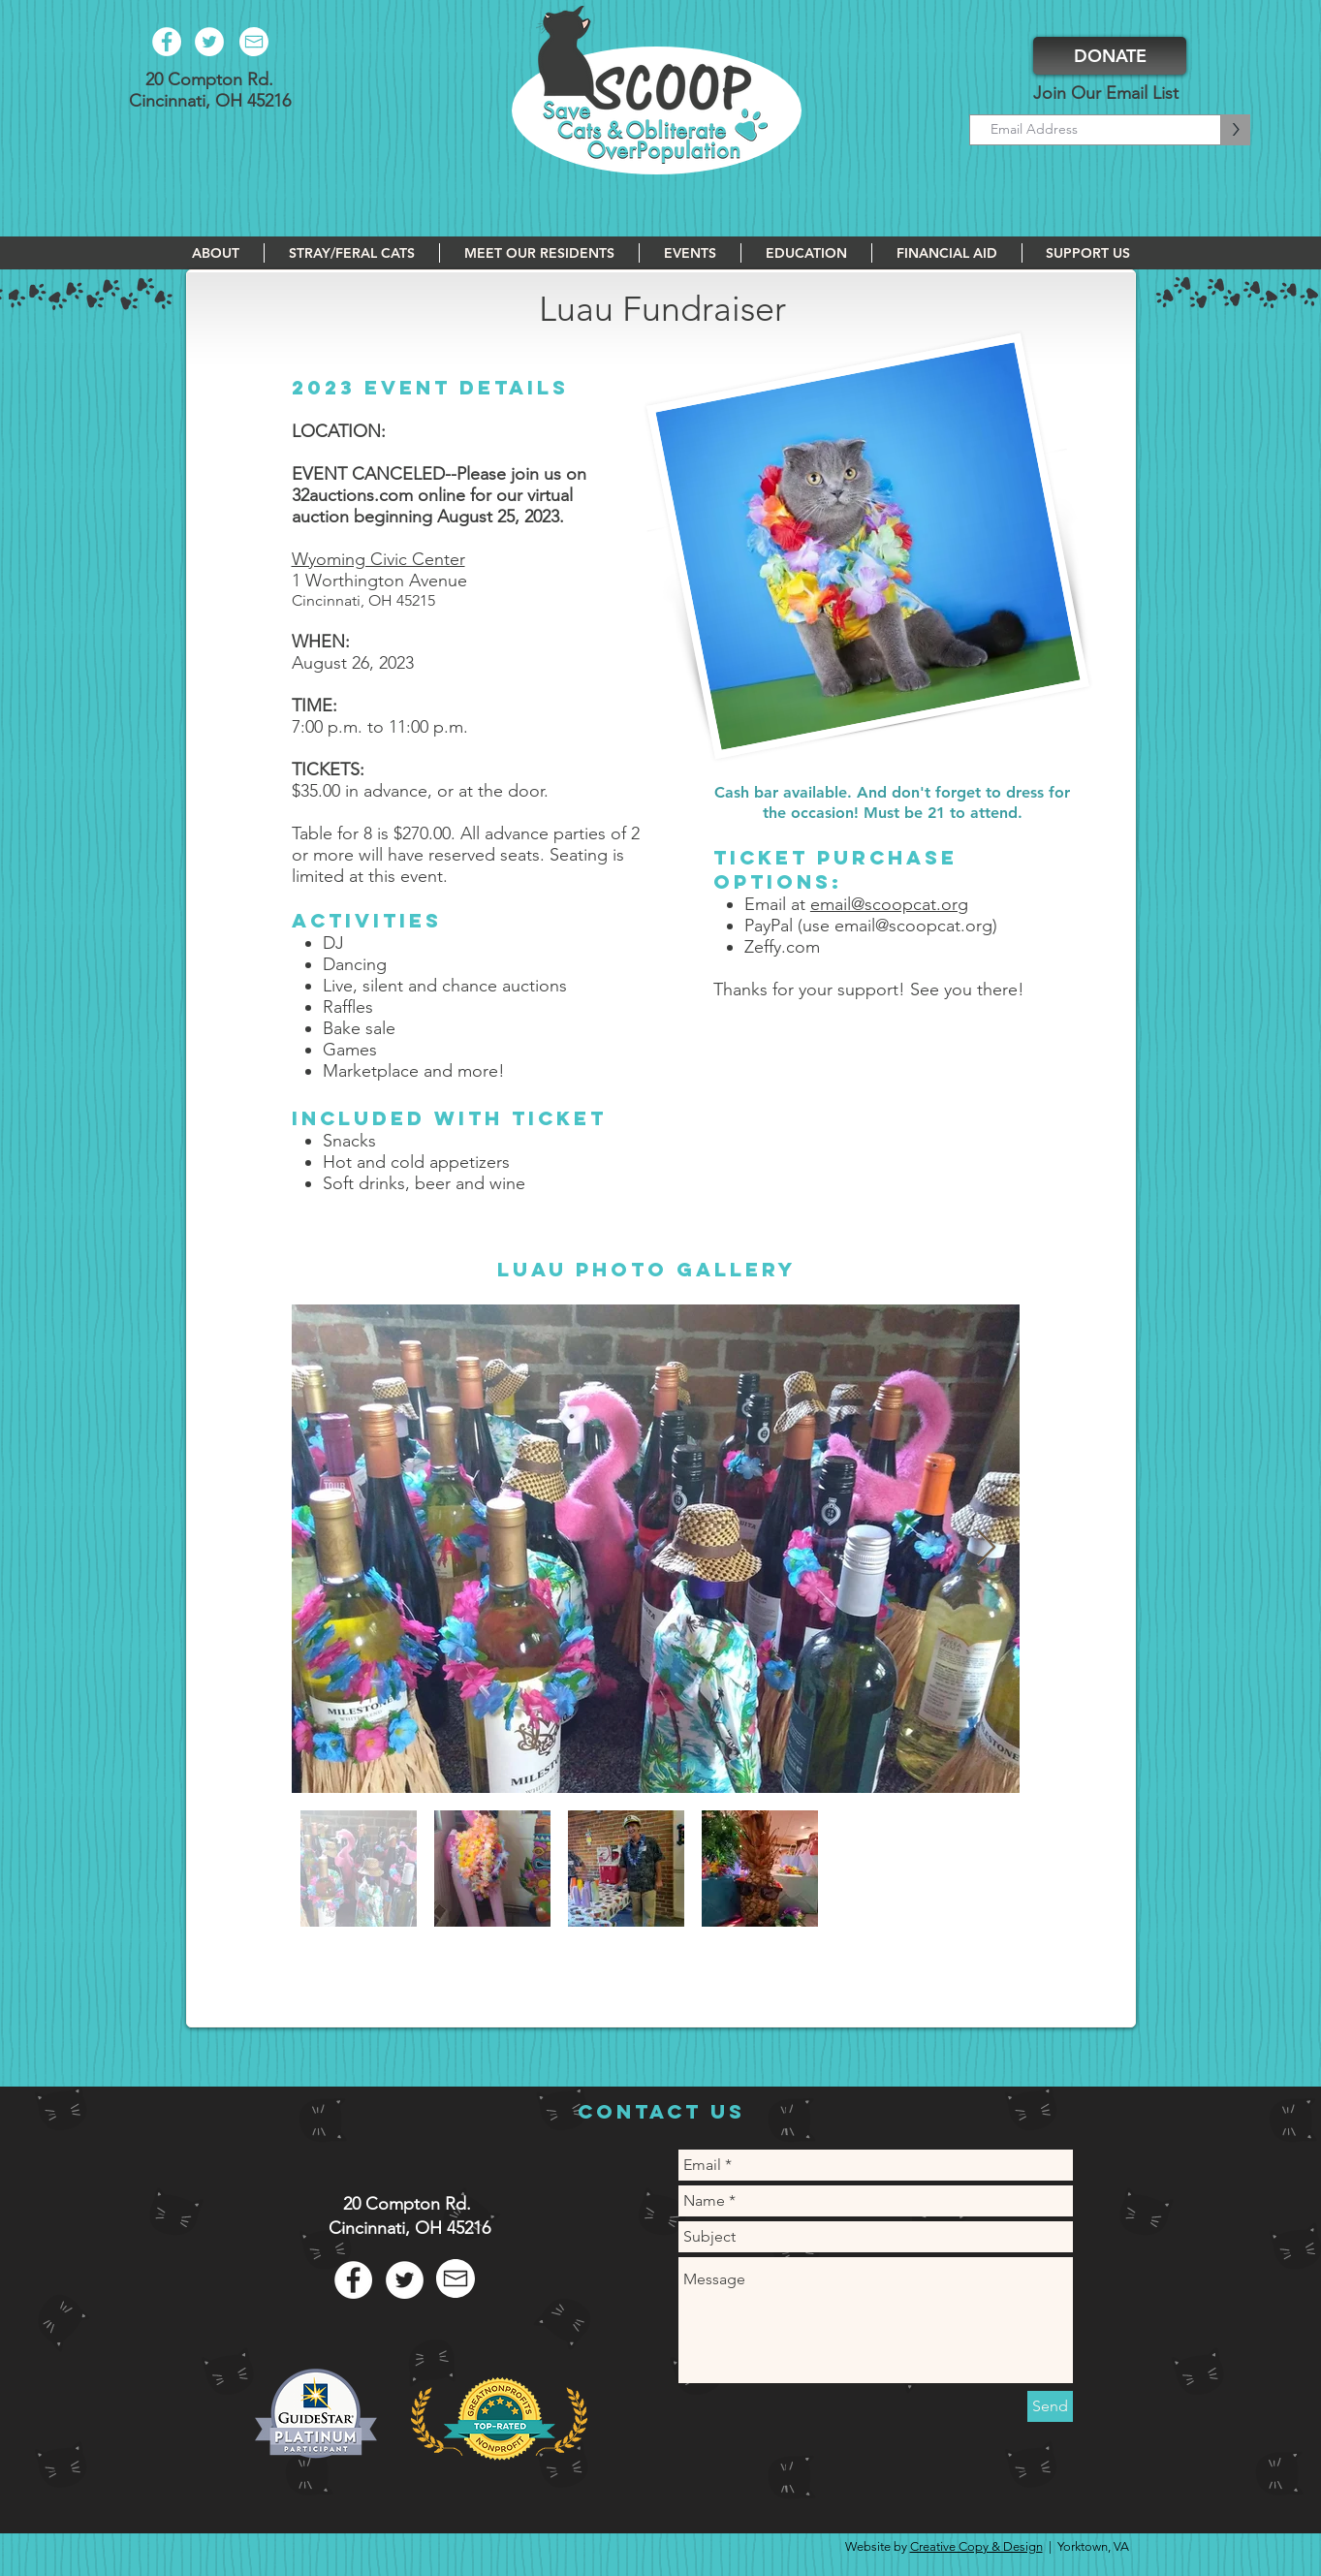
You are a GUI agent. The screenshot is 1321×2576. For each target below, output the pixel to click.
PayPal (768, 925)
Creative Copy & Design (976, 2546)
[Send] (1050, 2406)
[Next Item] (986, 1548)
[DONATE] (1109, 56)
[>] (1235, 129)
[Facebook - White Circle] (166, 41)
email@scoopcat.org (889, 904)
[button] (216, 253)
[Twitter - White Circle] (209, 41)
